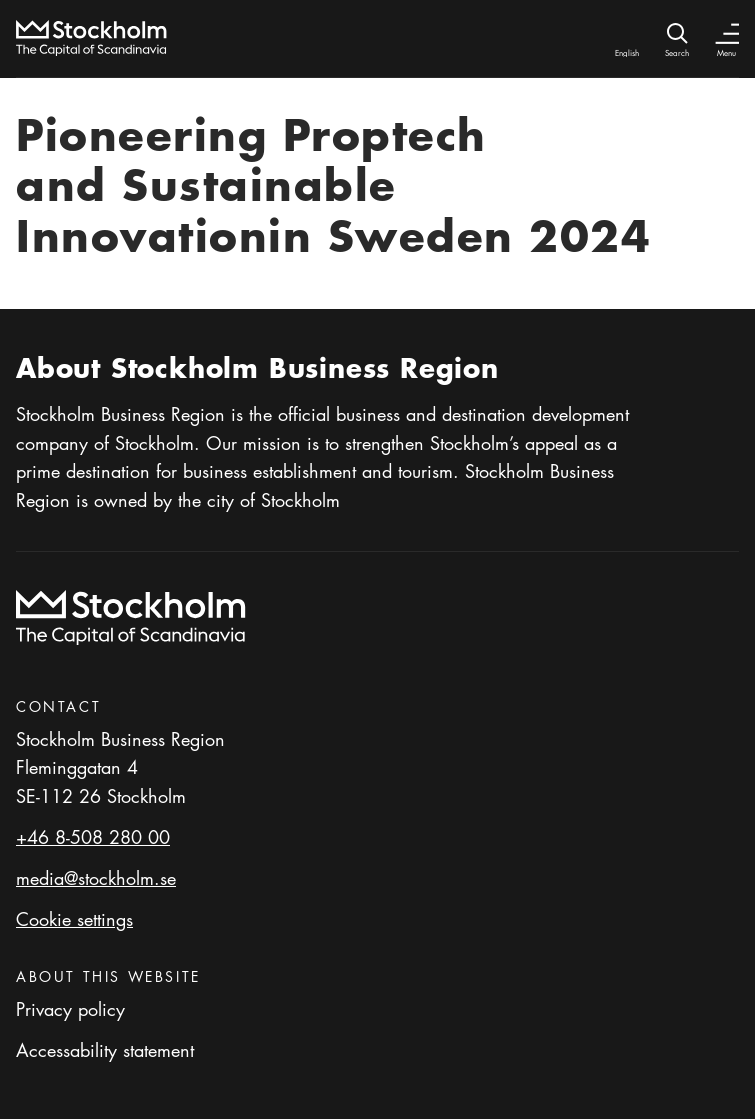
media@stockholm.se (96, 878)
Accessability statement (105, 1050)
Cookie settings (74, 919)
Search (677, 52)
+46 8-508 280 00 (93, 837)
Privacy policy (70, 1009)
